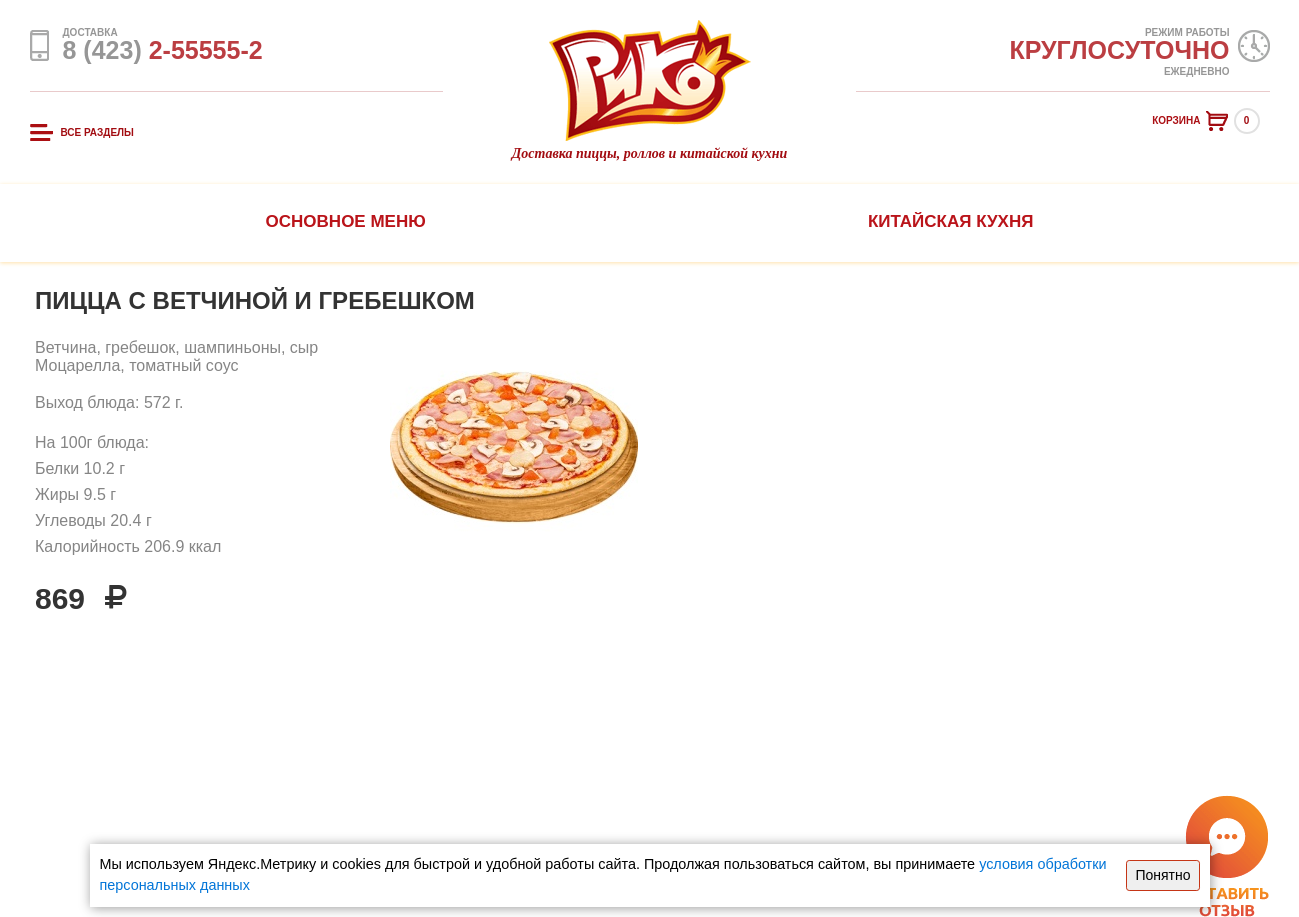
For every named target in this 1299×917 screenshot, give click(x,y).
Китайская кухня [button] (950, 221)
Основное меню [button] (346, 221)
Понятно (1162, 875)
